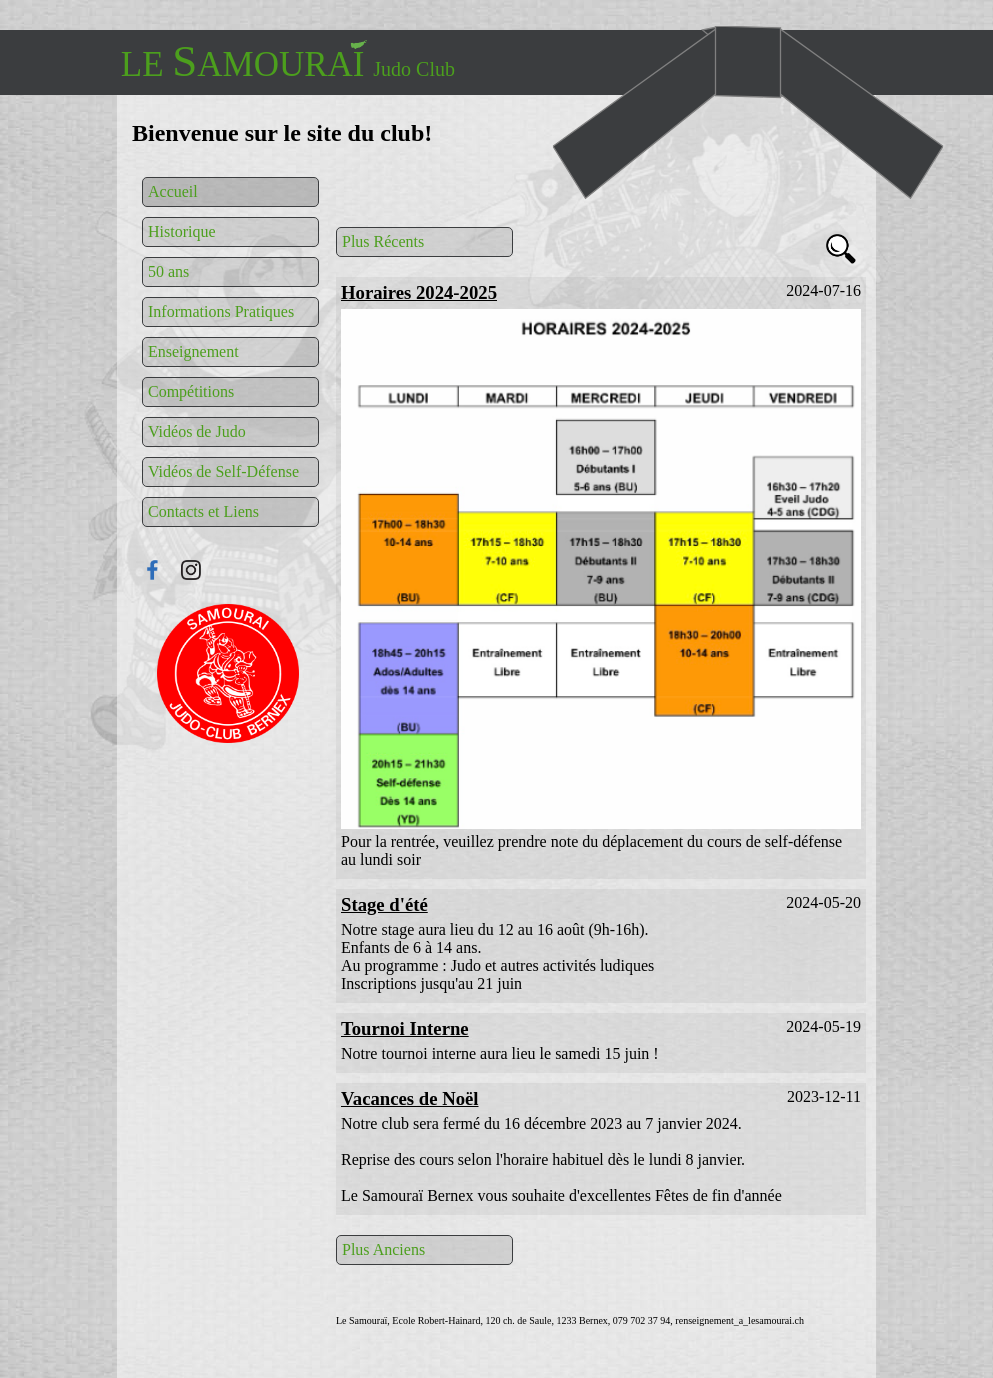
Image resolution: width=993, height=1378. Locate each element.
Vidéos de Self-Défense (223, 471)
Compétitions (191, 391)
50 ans (168, 271)
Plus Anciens (383, 1249)
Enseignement (193, 351)
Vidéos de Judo (197, 431)
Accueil (173, 191)
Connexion (228, 673)
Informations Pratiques (221, 311)
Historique (182, 231)
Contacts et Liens (203, 511)
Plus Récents (383, 241)
